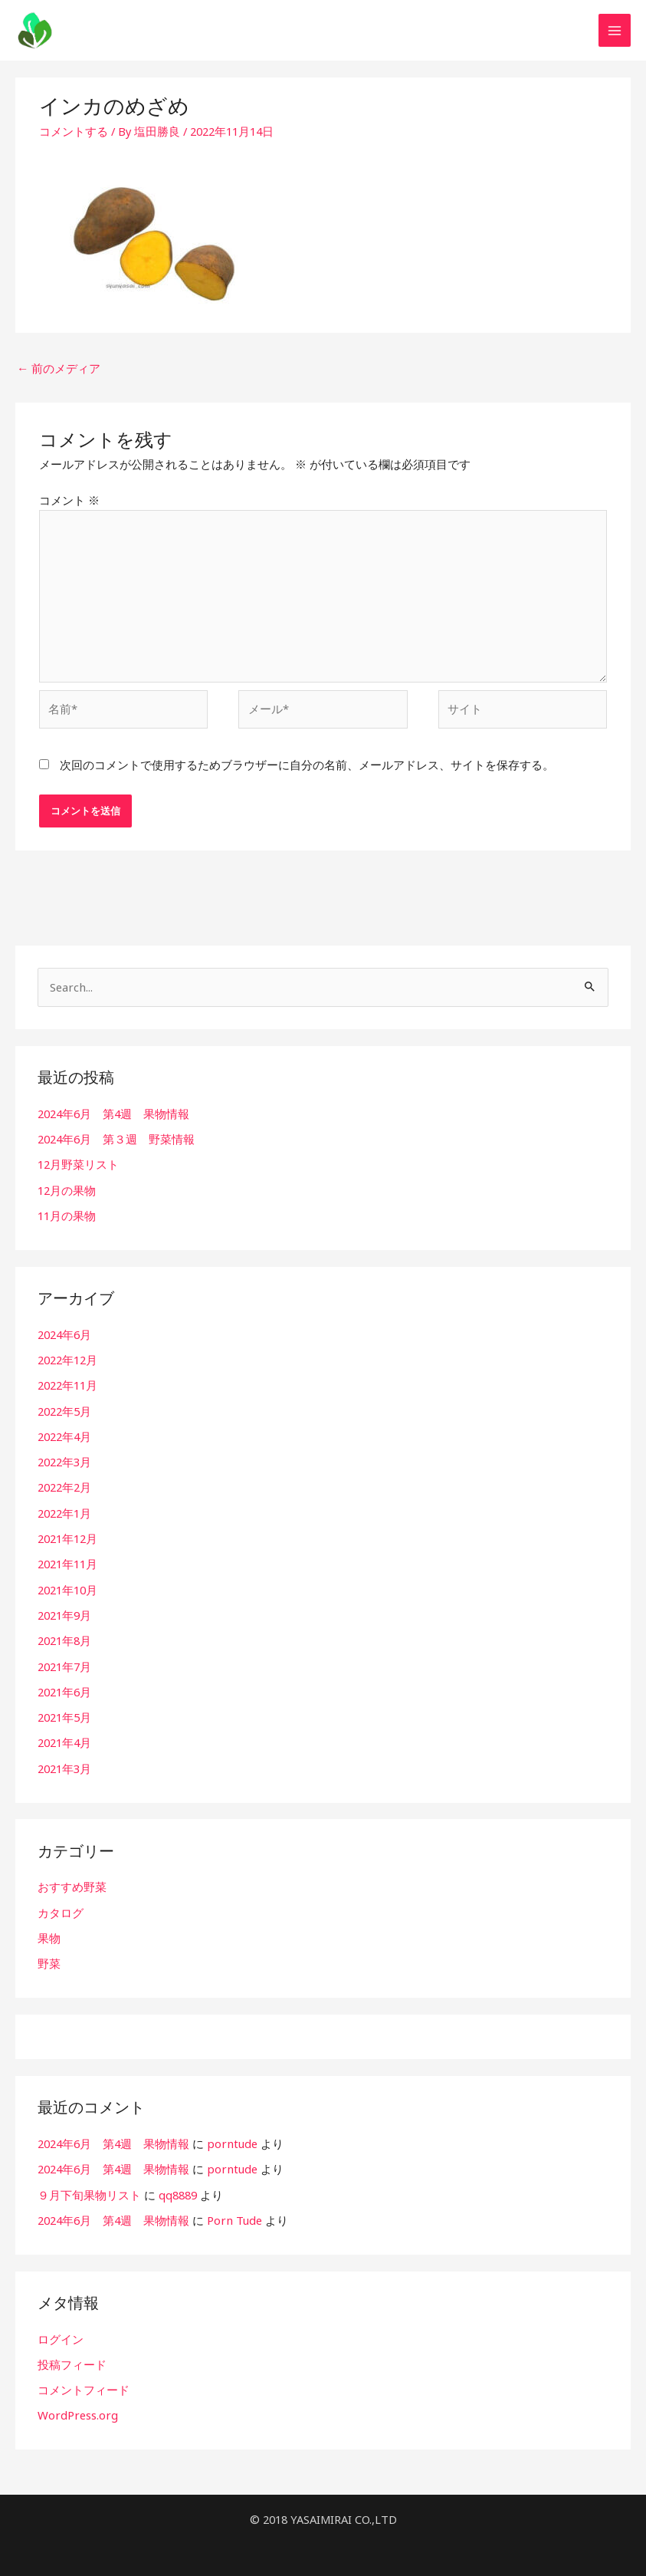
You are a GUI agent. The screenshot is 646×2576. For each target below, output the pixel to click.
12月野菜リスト (78, 1166)
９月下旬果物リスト (89, 2186)
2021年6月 (64, 1687)
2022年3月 (64, 1460)
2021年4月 (64, 1737)
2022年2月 (64, 1485)
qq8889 (178, 2186)
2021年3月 (64, 1762)
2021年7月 (64, 1662)
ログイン (61, 2329)
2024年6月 (64, 1334)
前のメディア (58, 375)
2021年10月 (67, 1586)
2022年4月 (64, 1435)
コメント (69, 505)
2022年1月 (64, 1510)
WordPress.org (77, 2405)
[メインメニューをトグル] (614, 34)
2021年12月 (67, 1536)
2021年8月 (64, 1636)
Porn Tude (234, 2211)
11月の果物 (67, 1216)
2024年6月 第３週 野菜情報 (116, 1141)
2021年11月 (67, 1561)
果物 (49, 1931)
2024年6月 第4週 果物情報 (113, 1116)
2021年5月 (64, 1712)
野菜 (49, 1956)
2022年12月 (67, 1359)
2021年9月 (64, 1611)
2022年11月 (67, 1385)
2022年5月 (64, 1410)
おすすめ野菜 (72, 1881)
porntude (231, 2135)
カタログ (61, 1905)
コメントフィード (84, 2380)
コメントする (73, 138)
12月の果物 (67, 1191)
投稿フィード (72, 2355)
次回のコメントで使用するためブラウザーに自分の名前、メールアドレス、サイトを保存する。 (307, 767)
